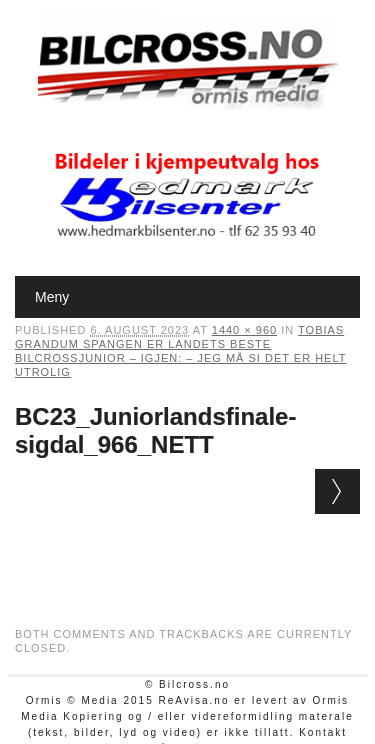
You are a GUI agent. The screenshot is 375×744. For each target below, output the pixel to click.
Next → (337, 491)
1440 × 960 (244, 330)
